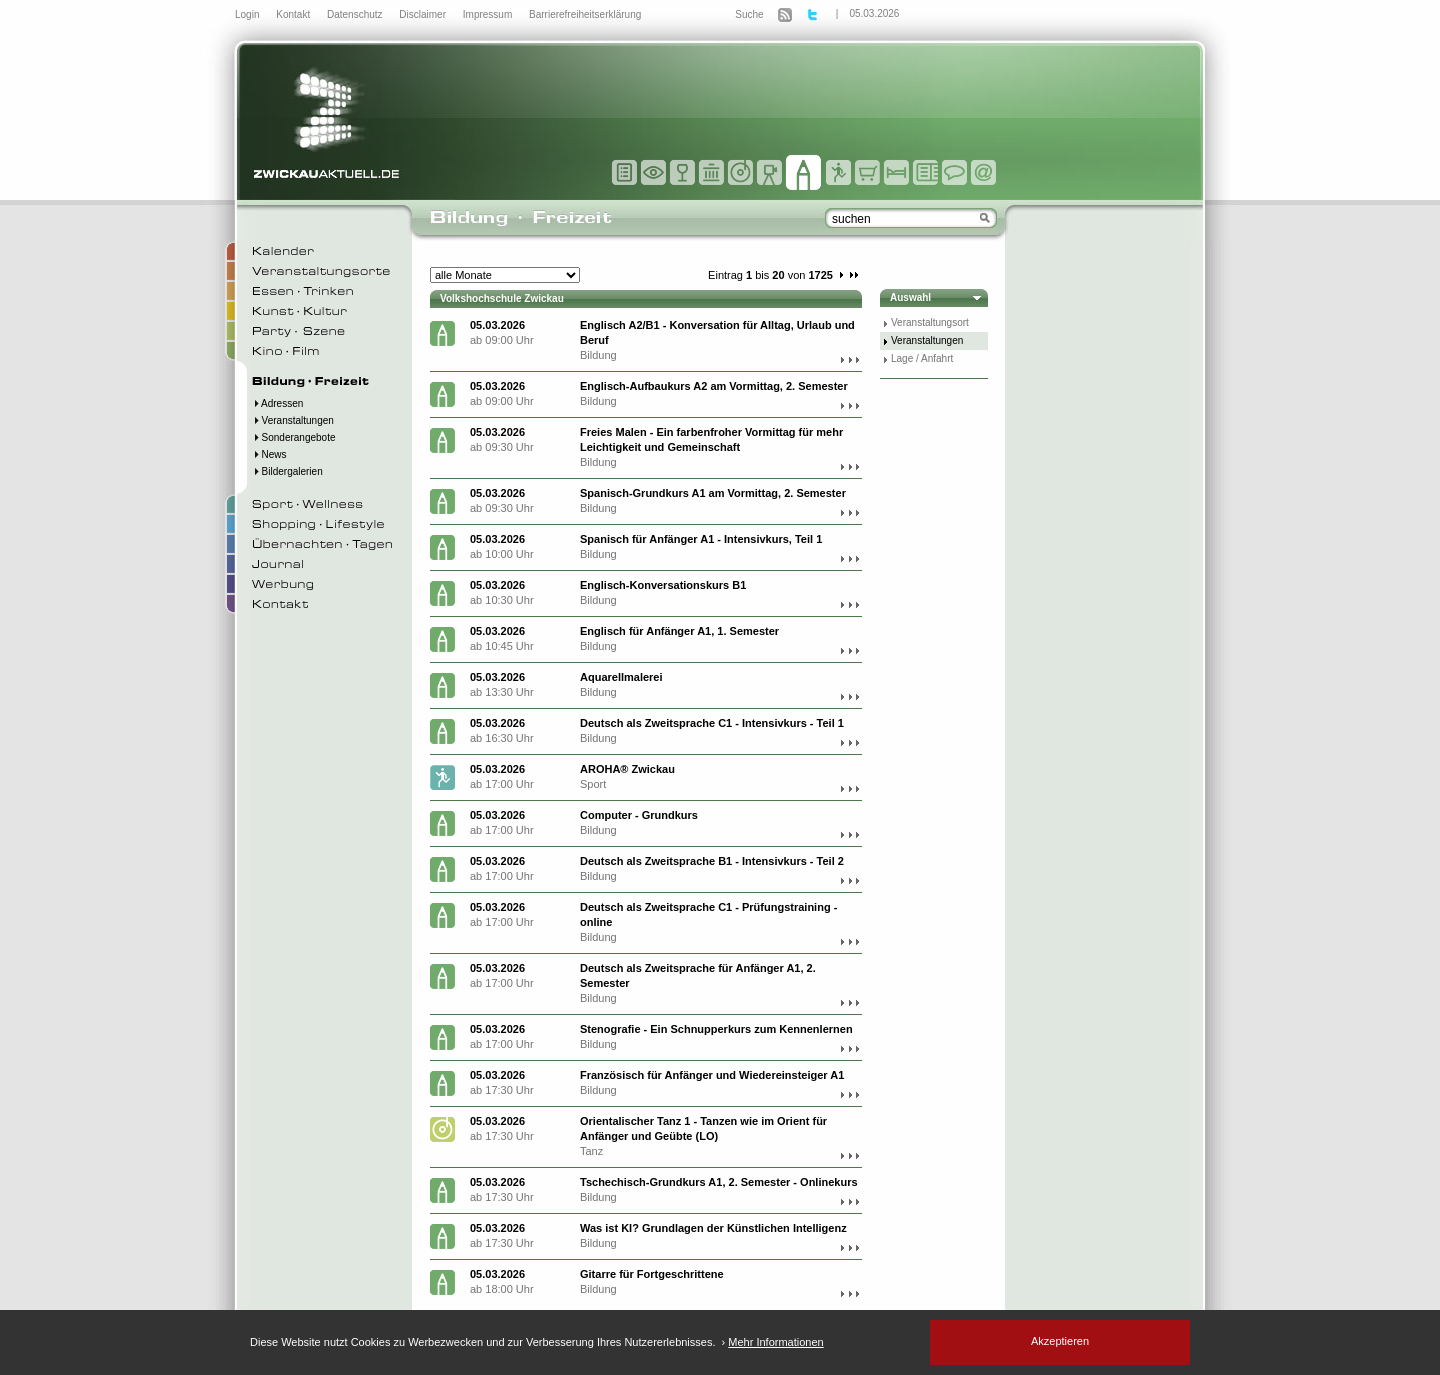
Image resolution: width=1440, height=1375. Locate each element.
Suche (749, 14)
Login (248, 14)
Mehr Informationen (775, 1342)
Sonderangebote (294, 437)
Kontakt (294, 14)
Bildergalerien (287, 471)
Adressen (277, 403)
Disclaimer (423, 14)
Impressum (489, 14)
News (269, 454)
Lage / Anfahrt (922, 358)
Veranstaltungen (293, 420)
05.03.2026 (874, 13)
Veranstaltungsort (930, 322)
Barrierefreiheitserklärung (585, 14)
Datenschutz (356, 14)
